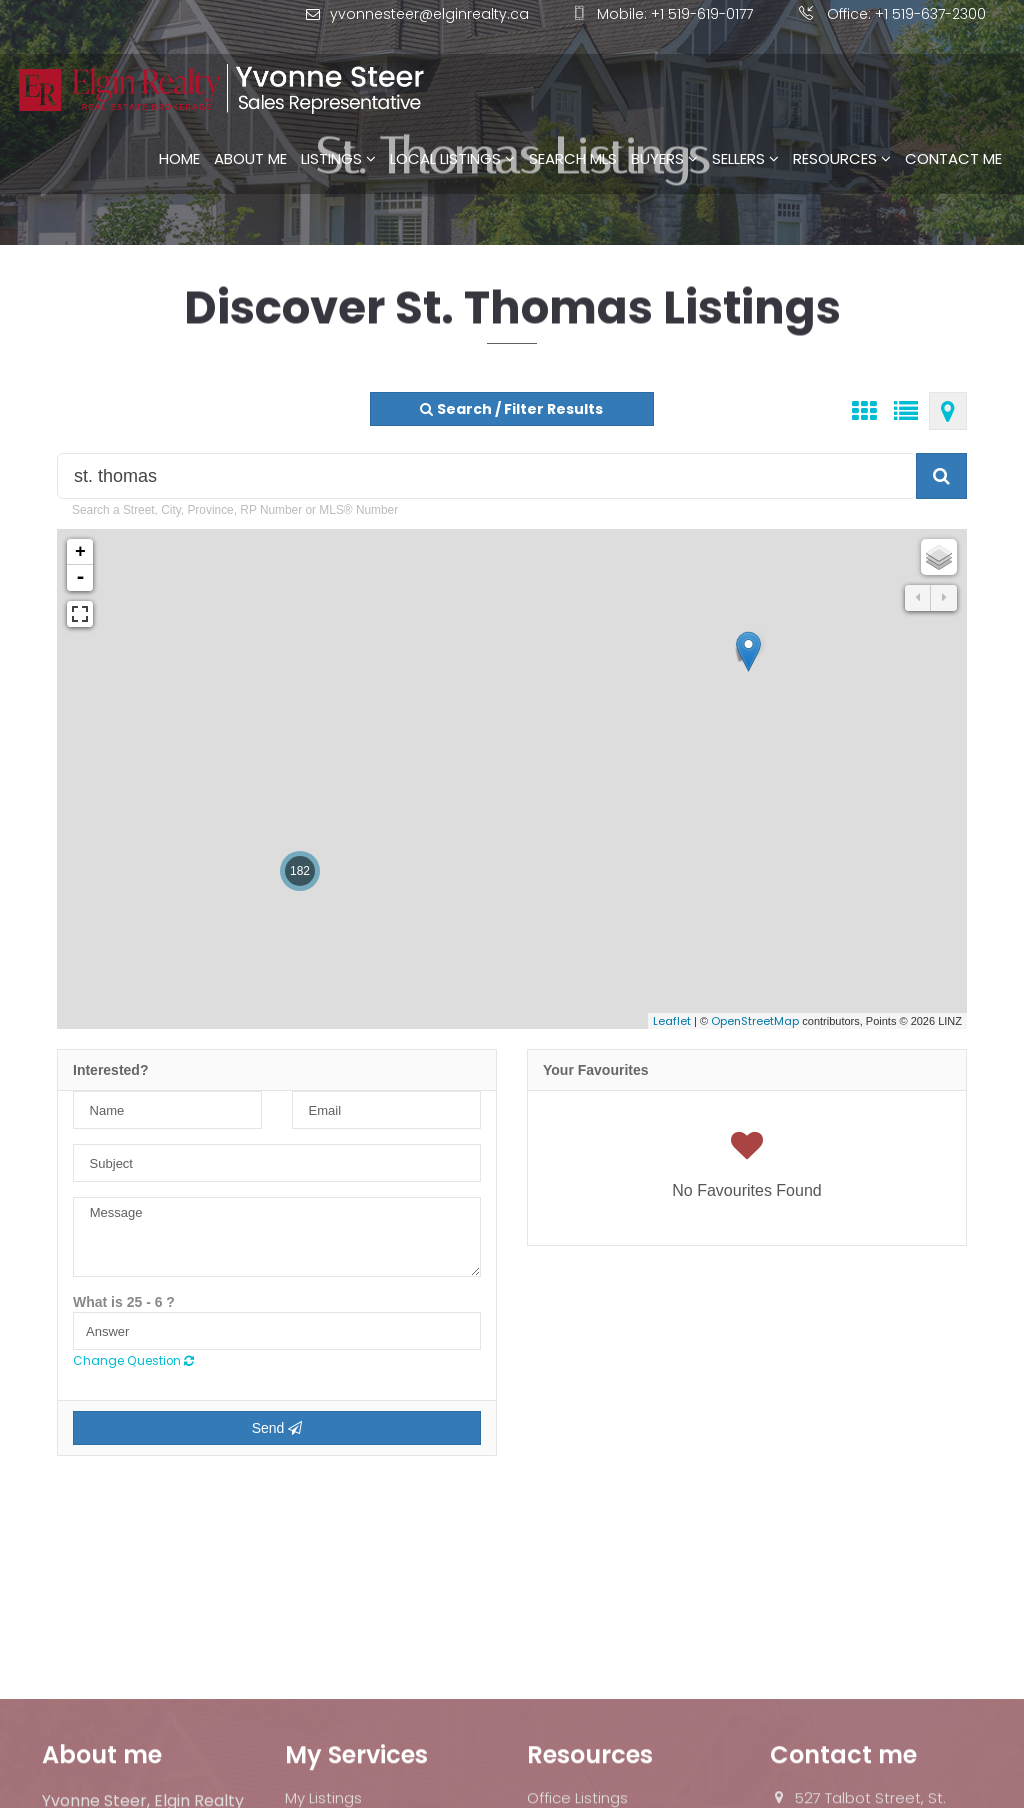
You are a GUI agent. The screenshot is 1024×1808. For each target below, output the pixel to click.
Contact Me (953, 131)
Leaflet (672, 1021)
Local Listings (452, 131)
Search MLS (573, 131)
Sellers (745, 131)
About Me (250, 131)
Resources (842, 131)
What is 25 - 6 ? (124, 1302)
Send (277, 1428)
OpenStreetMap (755, 1021)
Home (179, 131)
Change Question (133, 1361)
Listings (338, 131)
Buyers (664, 131)
